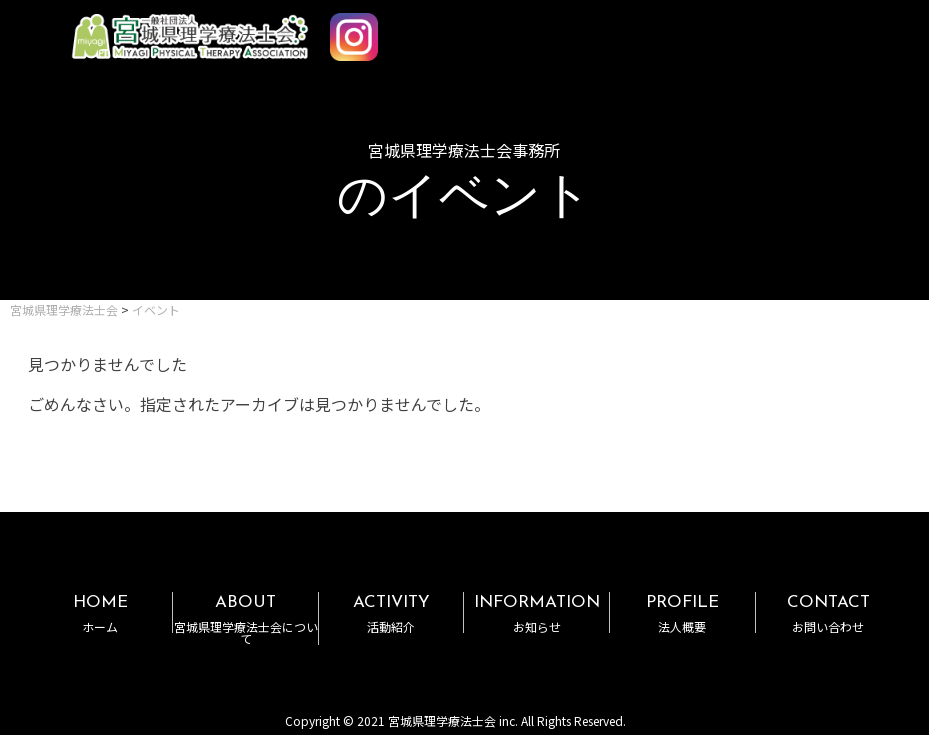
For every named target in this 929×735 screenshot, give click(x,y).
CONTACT (829, 613)
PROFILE (682, 613)
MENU (857, 28)
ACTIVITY (391, 613)
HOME (100, 613)
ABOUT (245, 619)
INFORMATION (536, 613)
